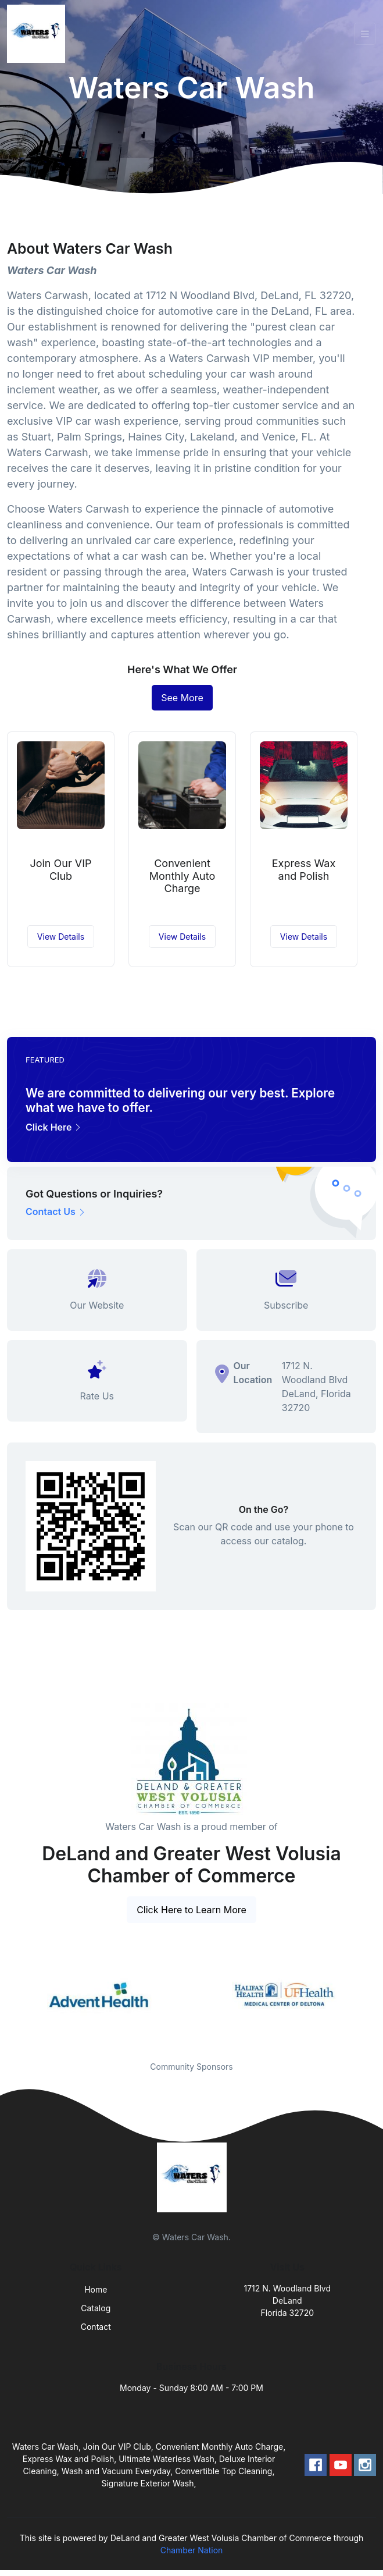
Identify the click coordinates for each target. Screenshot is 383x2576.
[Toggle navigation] (365, 34)
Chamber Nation (191, 2550)
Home (95, 2289)
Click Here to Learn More (191, 1910)
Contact (96, 2327)
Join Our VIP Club (60, 869)
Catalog (95, 2308)
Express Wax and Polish (303, 869)
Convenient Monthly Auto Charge (182, 875)
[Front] (38, 34)
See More (182, 697)
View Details (60, 936)
